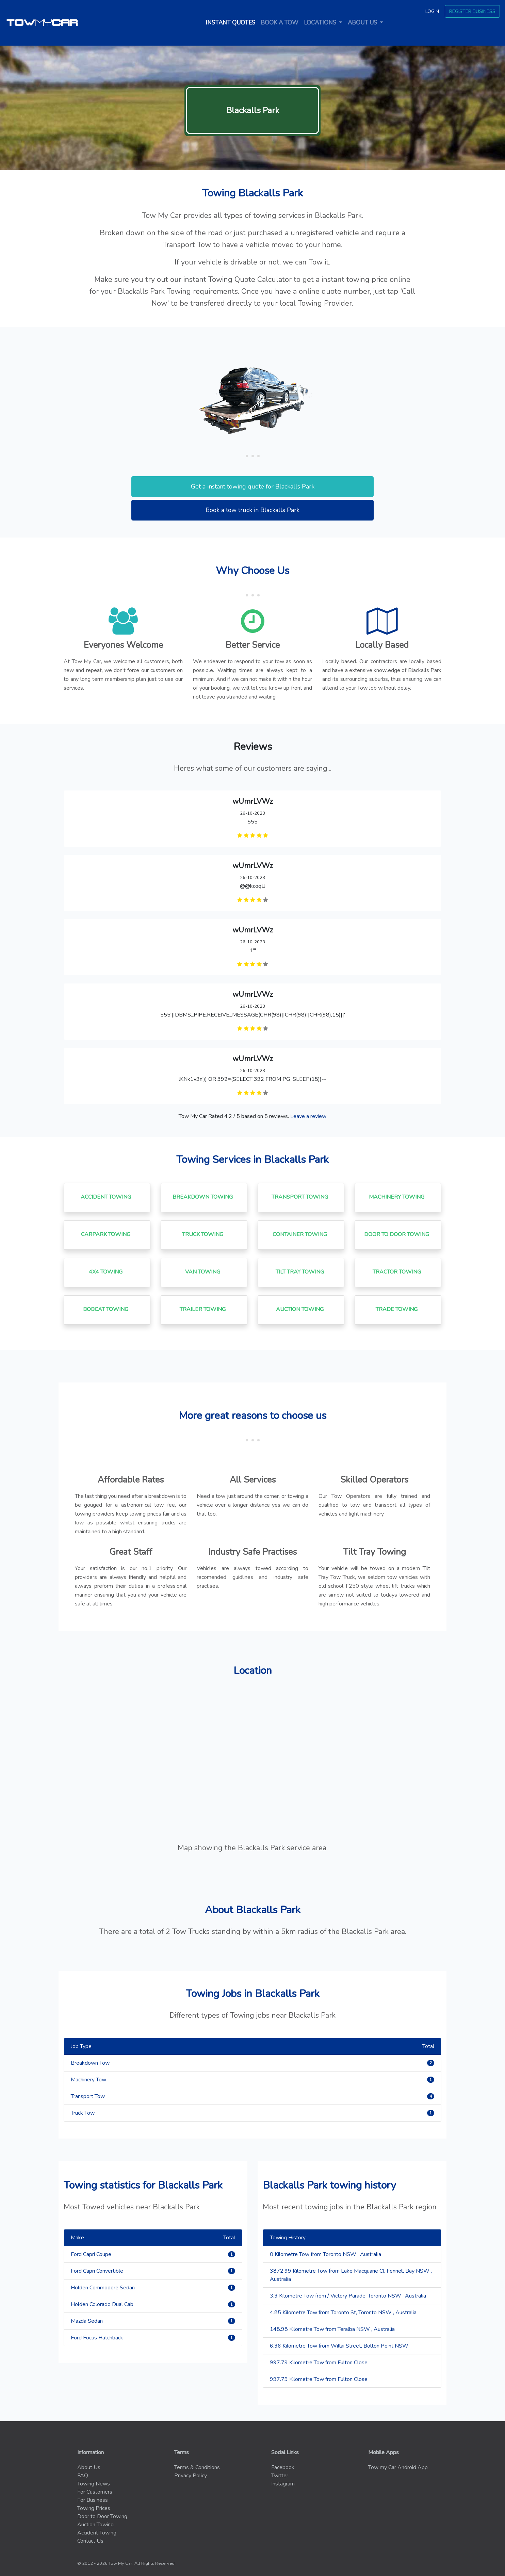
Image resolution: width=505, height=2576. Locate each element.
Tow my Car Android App (398, 2467)
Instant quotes (232, 22)
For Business (92, 2500)
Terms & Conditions (197, 2467)
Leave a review (308, 1116)
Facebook (282, 2467)
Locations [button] (321, 23)
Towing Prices (93, 2508)
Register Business (472, 11)
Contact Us (90, 2541)
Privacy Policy (190, 2475)
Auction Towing (95, 2524)
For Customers (94, 2492)
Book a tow (279, 23)
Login (432, 11)
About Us (88, 2467)
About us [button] (363, 23)
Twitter (279, 2475)
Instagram (283, 2483)
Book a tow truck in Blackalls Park (252, 510)
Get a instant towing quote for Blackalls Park (252, 486)
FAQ (82, 2475)
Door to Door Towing (102, 2516)
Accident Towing (96, 2533)
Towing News (93, 2483)
